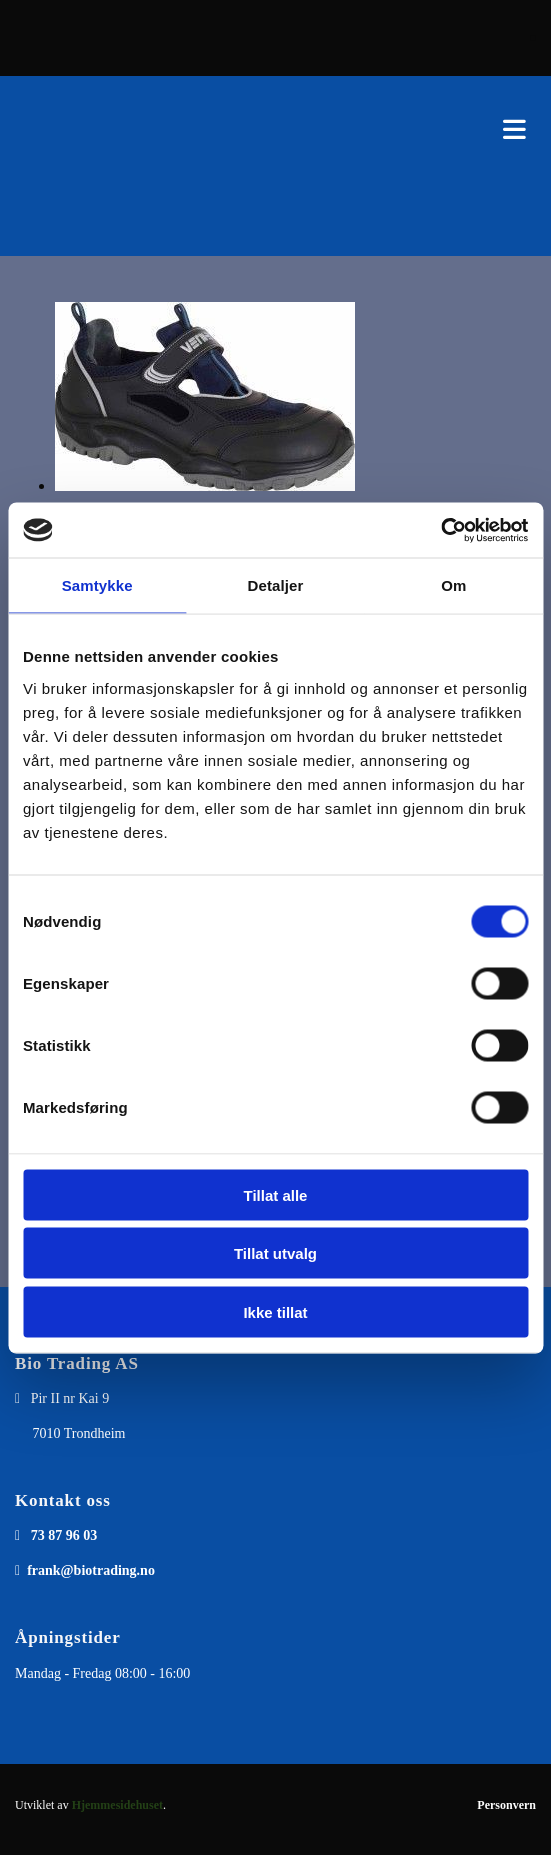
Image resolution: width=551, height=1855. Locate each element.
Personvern (506, 1805)
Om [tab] (453, 585)
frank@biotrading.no (91, 1570)
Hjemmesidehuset (117, 1805)
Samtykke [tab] (97, 585)
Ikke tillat (275, 1311)
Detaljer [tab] (276, 585)
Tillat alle (276, 1194)
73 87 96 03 (64, 1535)
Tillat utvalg (275, 1253)
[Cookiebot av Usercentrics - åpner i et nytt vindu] (440, 530)
